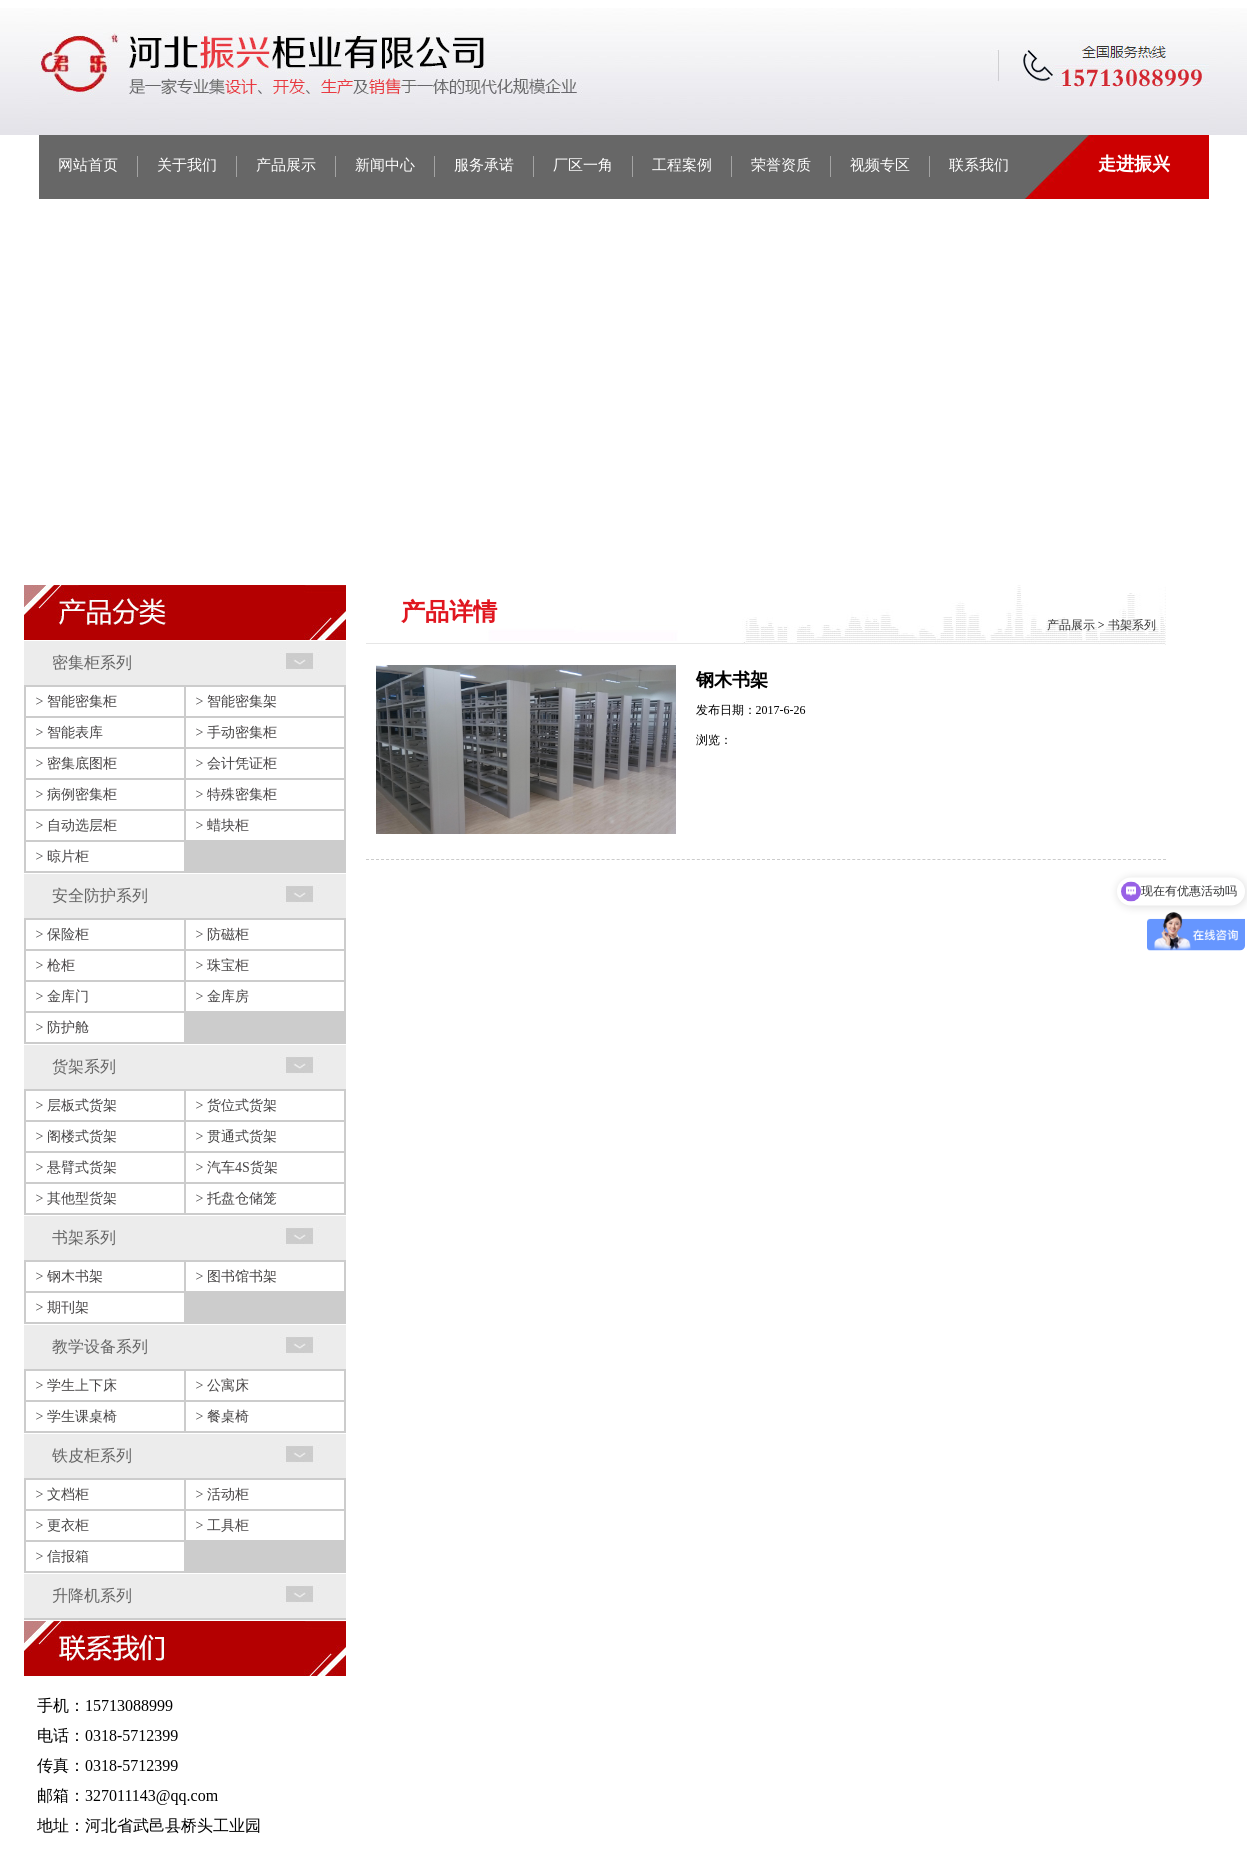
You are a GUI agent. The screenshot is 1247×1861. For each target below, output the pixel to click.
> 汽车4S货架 (237, 1167)
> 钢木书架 (69, 1276)
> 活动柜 (222, 1494)
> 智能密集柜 (76, 701)
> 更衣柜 (62, 1525)
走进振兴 (1134, 164)
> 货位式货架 (236, 1105)
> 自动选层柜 (76, 825)
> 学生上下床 (76, 1385)
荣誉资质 (781, 165)
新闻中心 (385, 165)
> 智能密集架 (236, 701)
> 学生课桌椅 (76, 1416)
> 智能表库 (69, 732)
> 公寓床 (222, 1385)
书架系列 (84, 1237)
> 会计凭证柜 (236, 763)
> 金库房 (222, 996)
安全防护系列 (100, 895)
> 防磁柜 (222, 934)
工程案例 (682, 165)
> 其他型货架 (76, 1198)
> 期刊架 (62, 1307)
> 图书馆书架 (236, 1276)
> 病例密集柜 (76, 794)
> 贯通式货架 (236, 1136)
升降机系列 (92, 1595)
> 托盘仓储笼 (236, 1198)
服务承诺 (484, 165)
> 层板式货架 (76, 1105)
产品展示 (286, 165)
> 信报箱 (62, 1556)
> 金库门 (62, 996)
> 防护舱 (62, 1027)
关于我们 (187, 165)
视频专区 (880, 165)
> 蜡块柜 (222, 825)
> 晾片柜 (62, 856)
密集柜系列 (92, 662)
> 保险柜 (62, 934)
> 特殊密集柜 (236, 794)
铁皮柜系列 (92, 1455)
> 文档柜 (62, 1494)
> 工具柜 (222, 1525)
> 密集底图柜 (76, 763)
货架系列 (84, 1066)
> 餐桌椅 (222, 1416)
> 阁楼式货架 (76, 1136)
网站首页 (88, 165)
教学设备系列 (100, 1346)
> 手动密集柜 (236, 732)
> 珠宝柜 (222, 965)
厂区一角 (583, 165)
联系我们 (979, 165)
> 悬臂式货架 (76, 1167)
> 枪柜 (55, 965)
